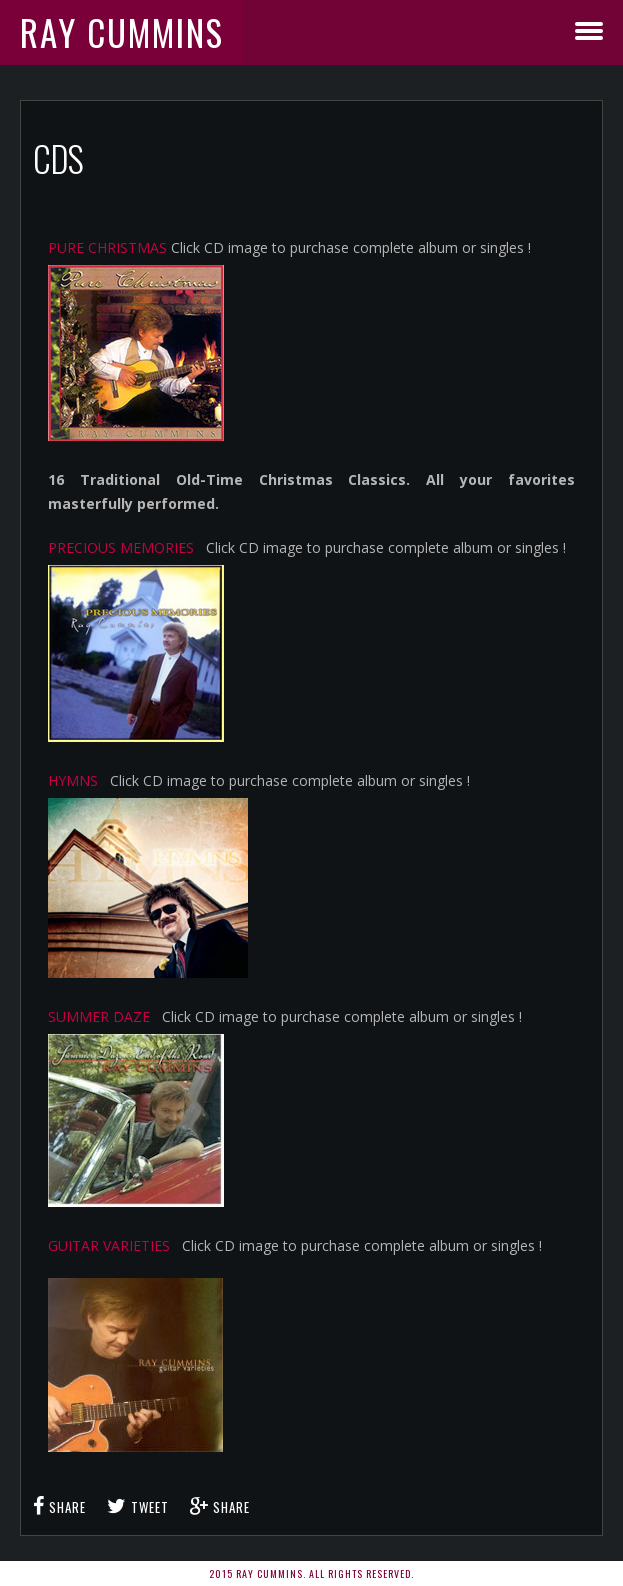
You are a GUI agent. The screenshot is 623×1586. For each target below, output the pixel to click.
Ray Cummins (122, 32)
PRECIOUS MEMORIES (121, 547)
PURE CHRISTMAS (107, 247)
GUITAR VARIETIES (109, 1245)
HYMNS (73, 780)
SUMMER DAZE (99, 1016)
